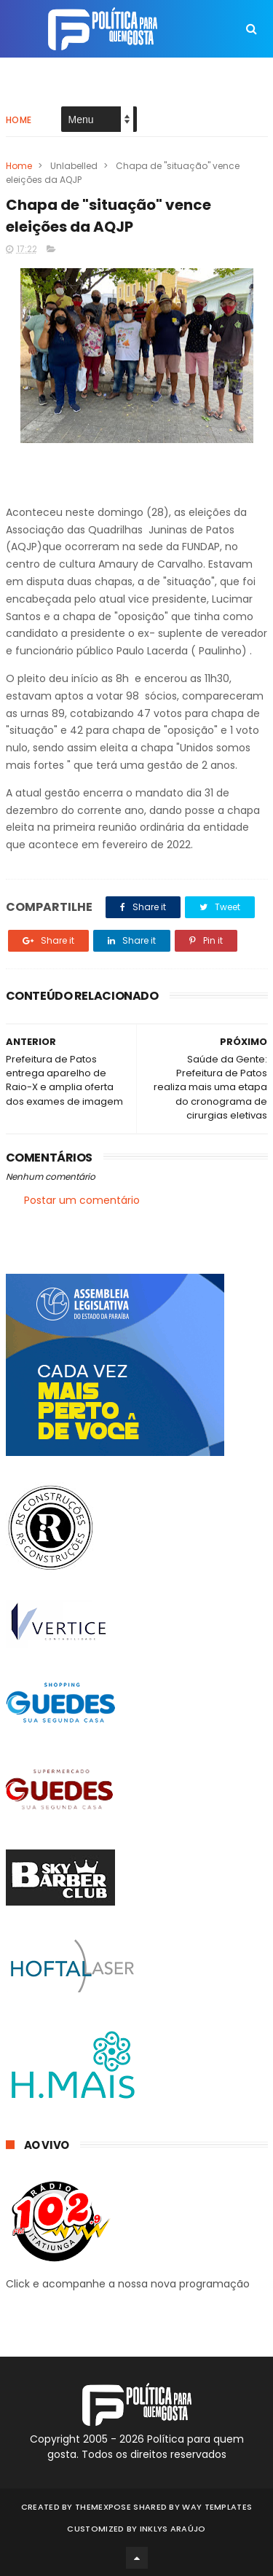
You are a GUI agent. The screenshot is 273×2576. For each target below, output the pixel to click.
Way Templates (217, 2507)
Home (19, 120)
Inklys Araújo (173, 2528)
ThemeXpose (103, 2507)
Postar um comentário (82, 1200)
